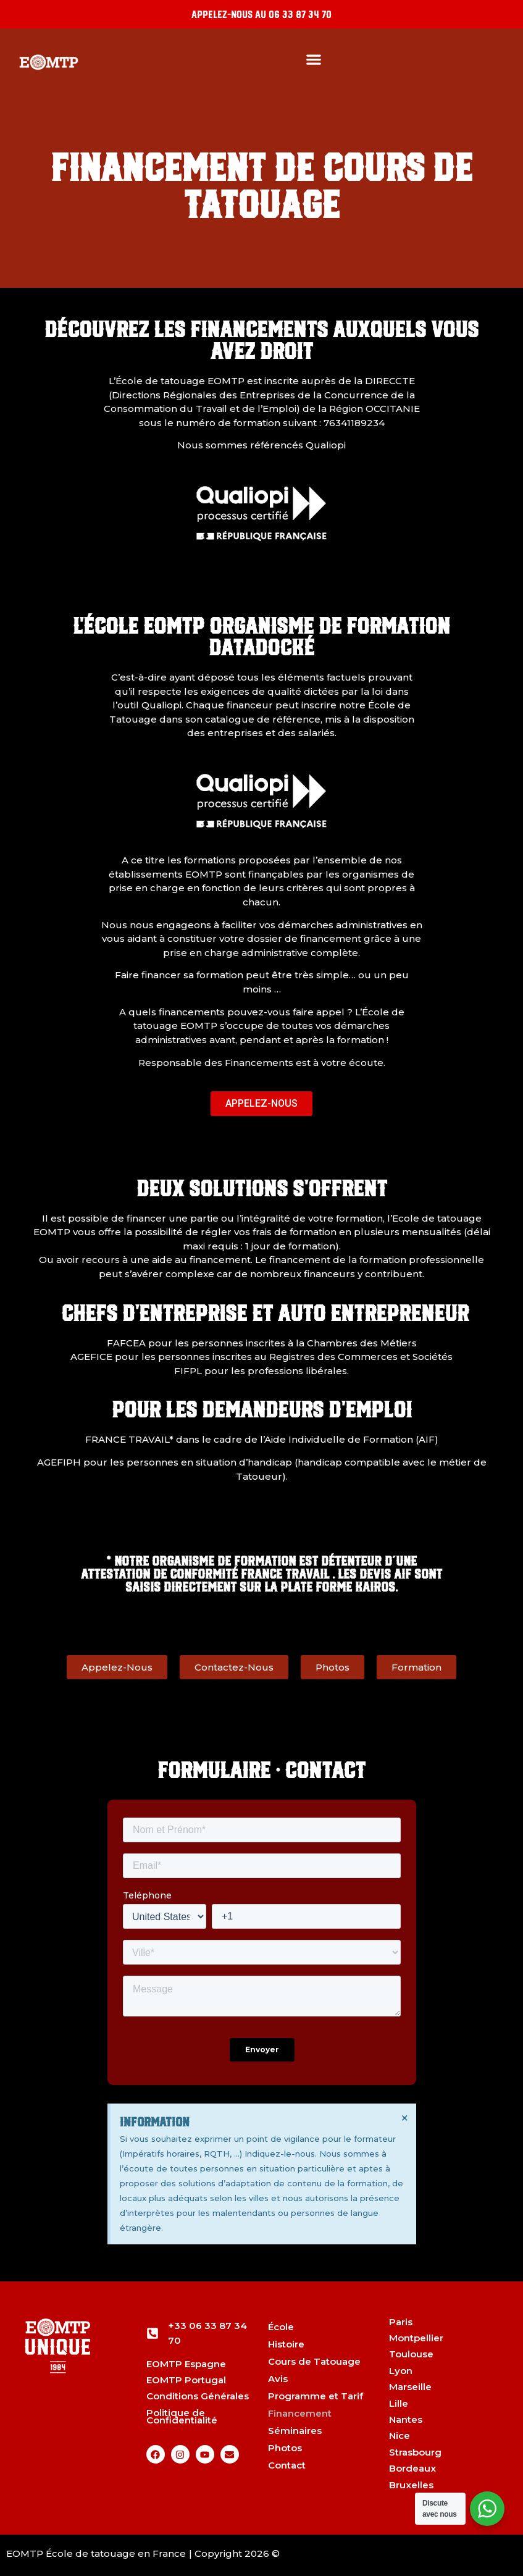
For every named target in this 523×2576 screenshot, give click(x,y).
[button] (314, 59)
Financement (300, 2413)
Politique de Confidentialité (181, 2416)
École (281, 2327)
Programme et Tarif (315, 2396)
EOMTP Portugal (186, 2380)
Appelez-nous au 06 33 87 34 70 (261, 14)
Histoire (286, 2344)
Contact (287, 2465)
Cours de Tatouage (314, 2361)
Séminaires (295, 2430)
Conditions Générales (197, 2396)
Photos (285, 2448)
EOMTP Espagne (186, 2364)
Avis (278, 2379)
